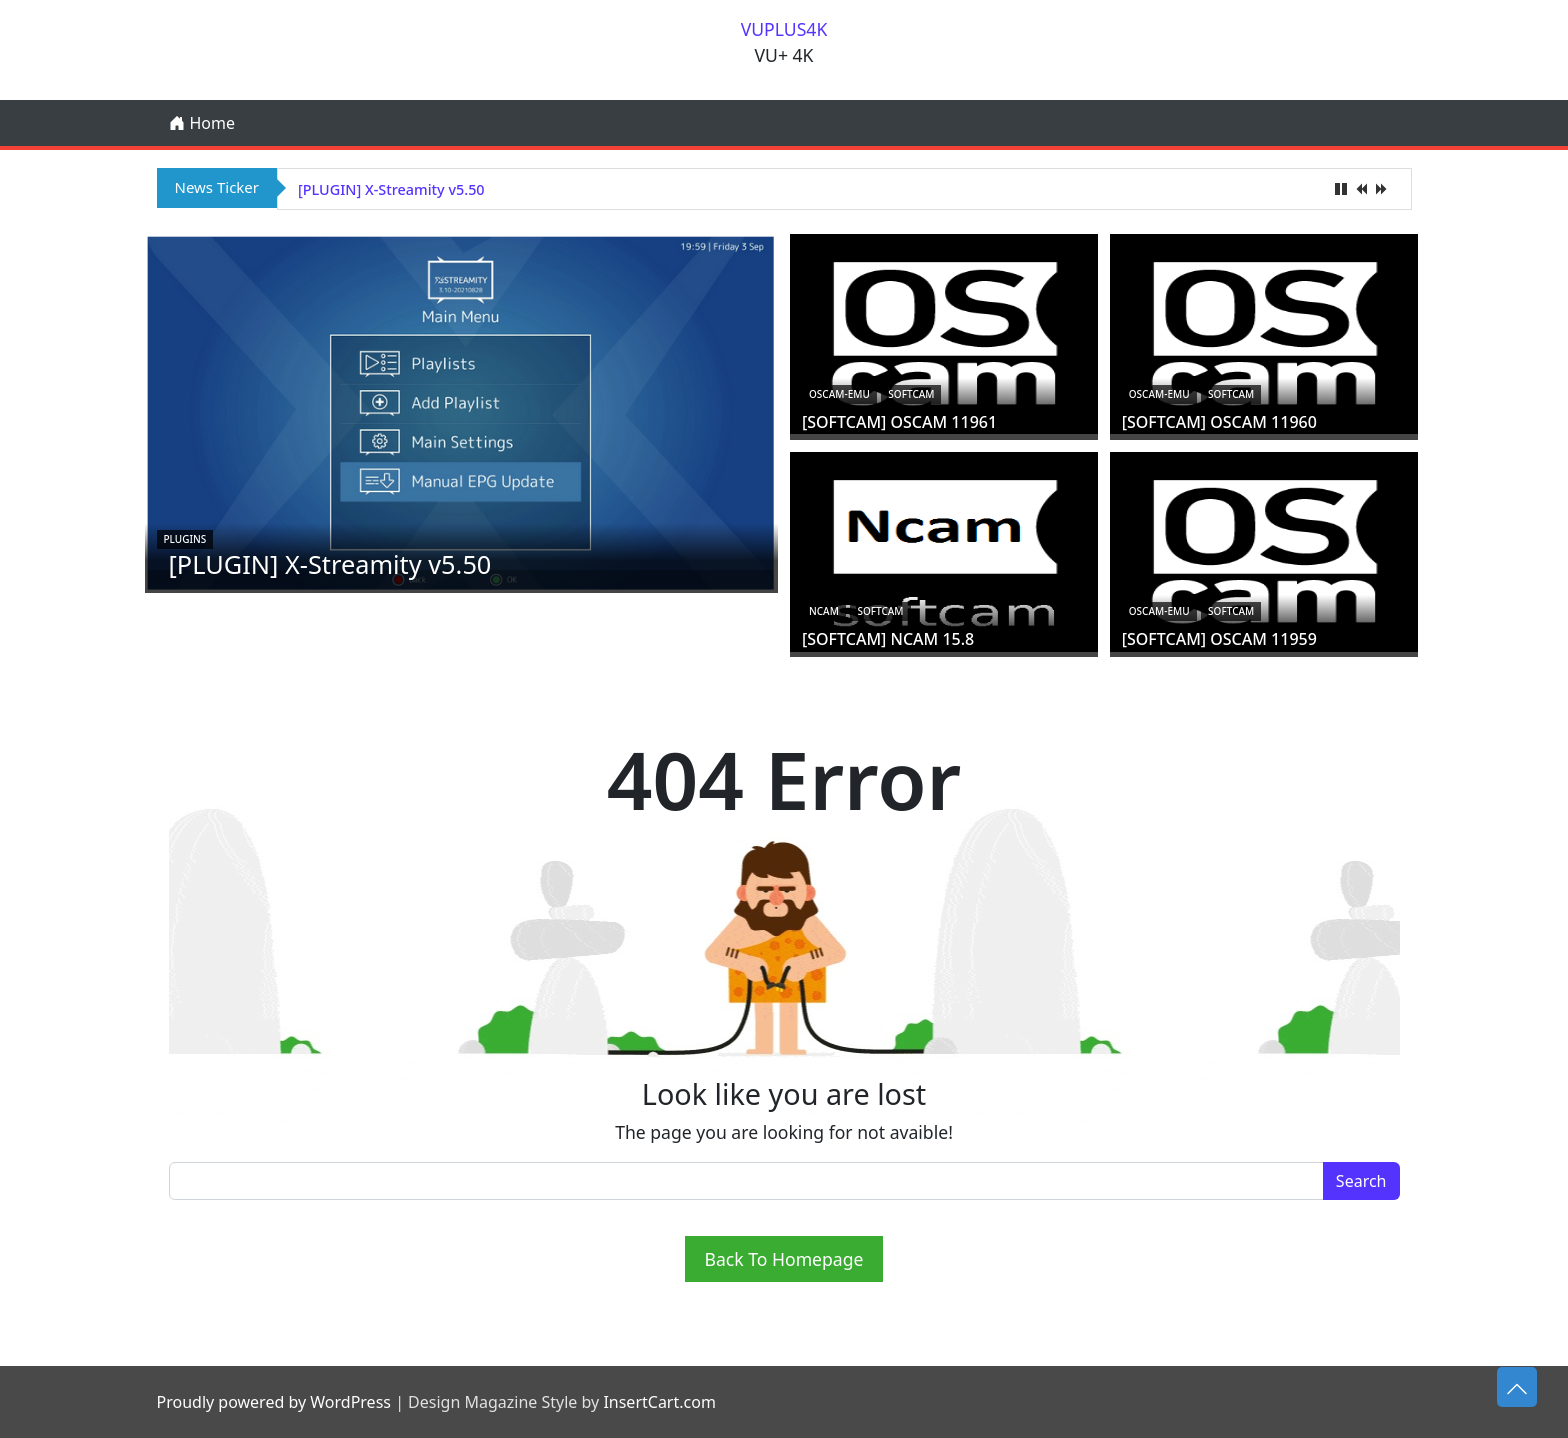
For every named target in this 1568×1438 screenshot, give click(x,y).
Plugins (185, 539)
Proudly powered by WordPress (274, 1402)
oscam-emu (839, 394)
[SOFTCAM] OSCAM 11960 (1219, 422)
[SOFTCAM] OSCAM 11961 (899, 422)
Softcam (911, 394)
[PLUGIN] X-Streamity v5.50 (391, 189)
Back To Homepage (784, 1259)
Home (202, 123)
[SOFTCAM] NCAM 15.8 (888, 639)
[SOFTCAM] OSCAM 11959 (1219, 639)
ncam (824, 611)
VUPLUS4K (784, 29)
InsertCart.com (659, 1402)
